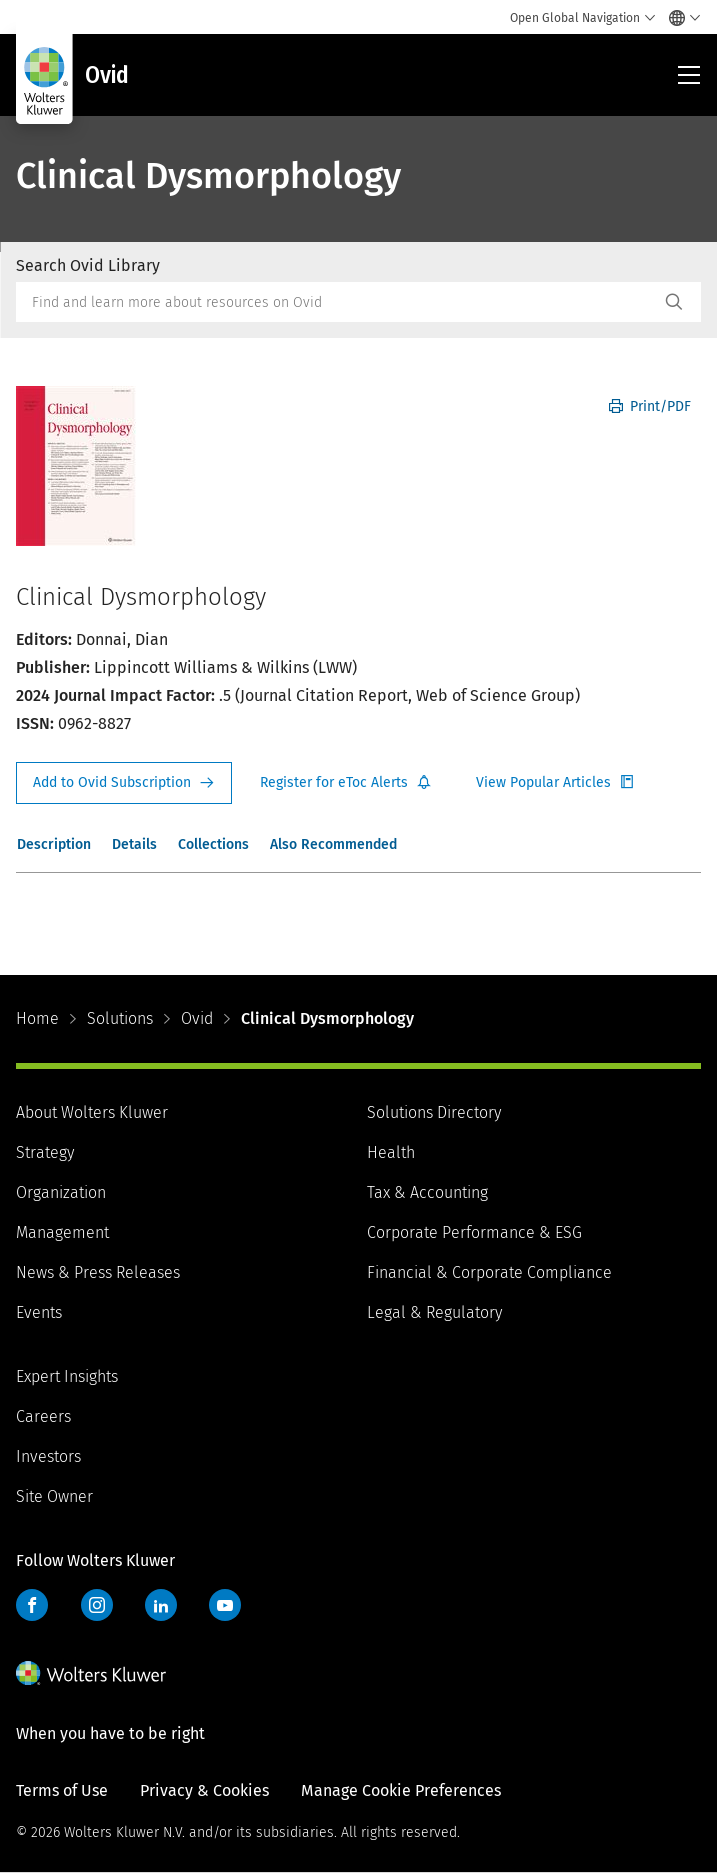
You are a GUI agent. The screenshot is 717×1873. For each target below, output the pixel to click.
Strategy (45, 1152)
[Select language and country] (679, 18)
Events (39, 1312)
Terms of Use (62, 1790)
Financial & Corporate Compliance (489, 1272)
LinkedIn (161, 1605)
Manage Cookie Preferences (401, 1790)
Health (391, 1152)
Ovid (197, 1018)
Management (62, 1232)
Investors (48, 1456)
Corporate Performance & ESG (474, 1232)
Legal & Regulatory (434, 1312)
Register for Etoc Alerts (346, 783)
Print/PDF (650, 406)
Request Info (124, 783)
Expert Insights (67, 1376)
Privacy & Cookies (204, 1790)
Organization (61, 1192)
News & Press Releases (98, 1272)
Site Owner (54, 1496)
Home (37, 1018)
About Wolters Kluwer (92, 1112)
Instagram (97, 1605)
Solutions (120, 1018)
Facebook (32, 1605)
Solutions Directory (434, 1112)
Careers (43, 1416)
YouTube (225, 1605)
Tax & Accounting (427, 1192)
